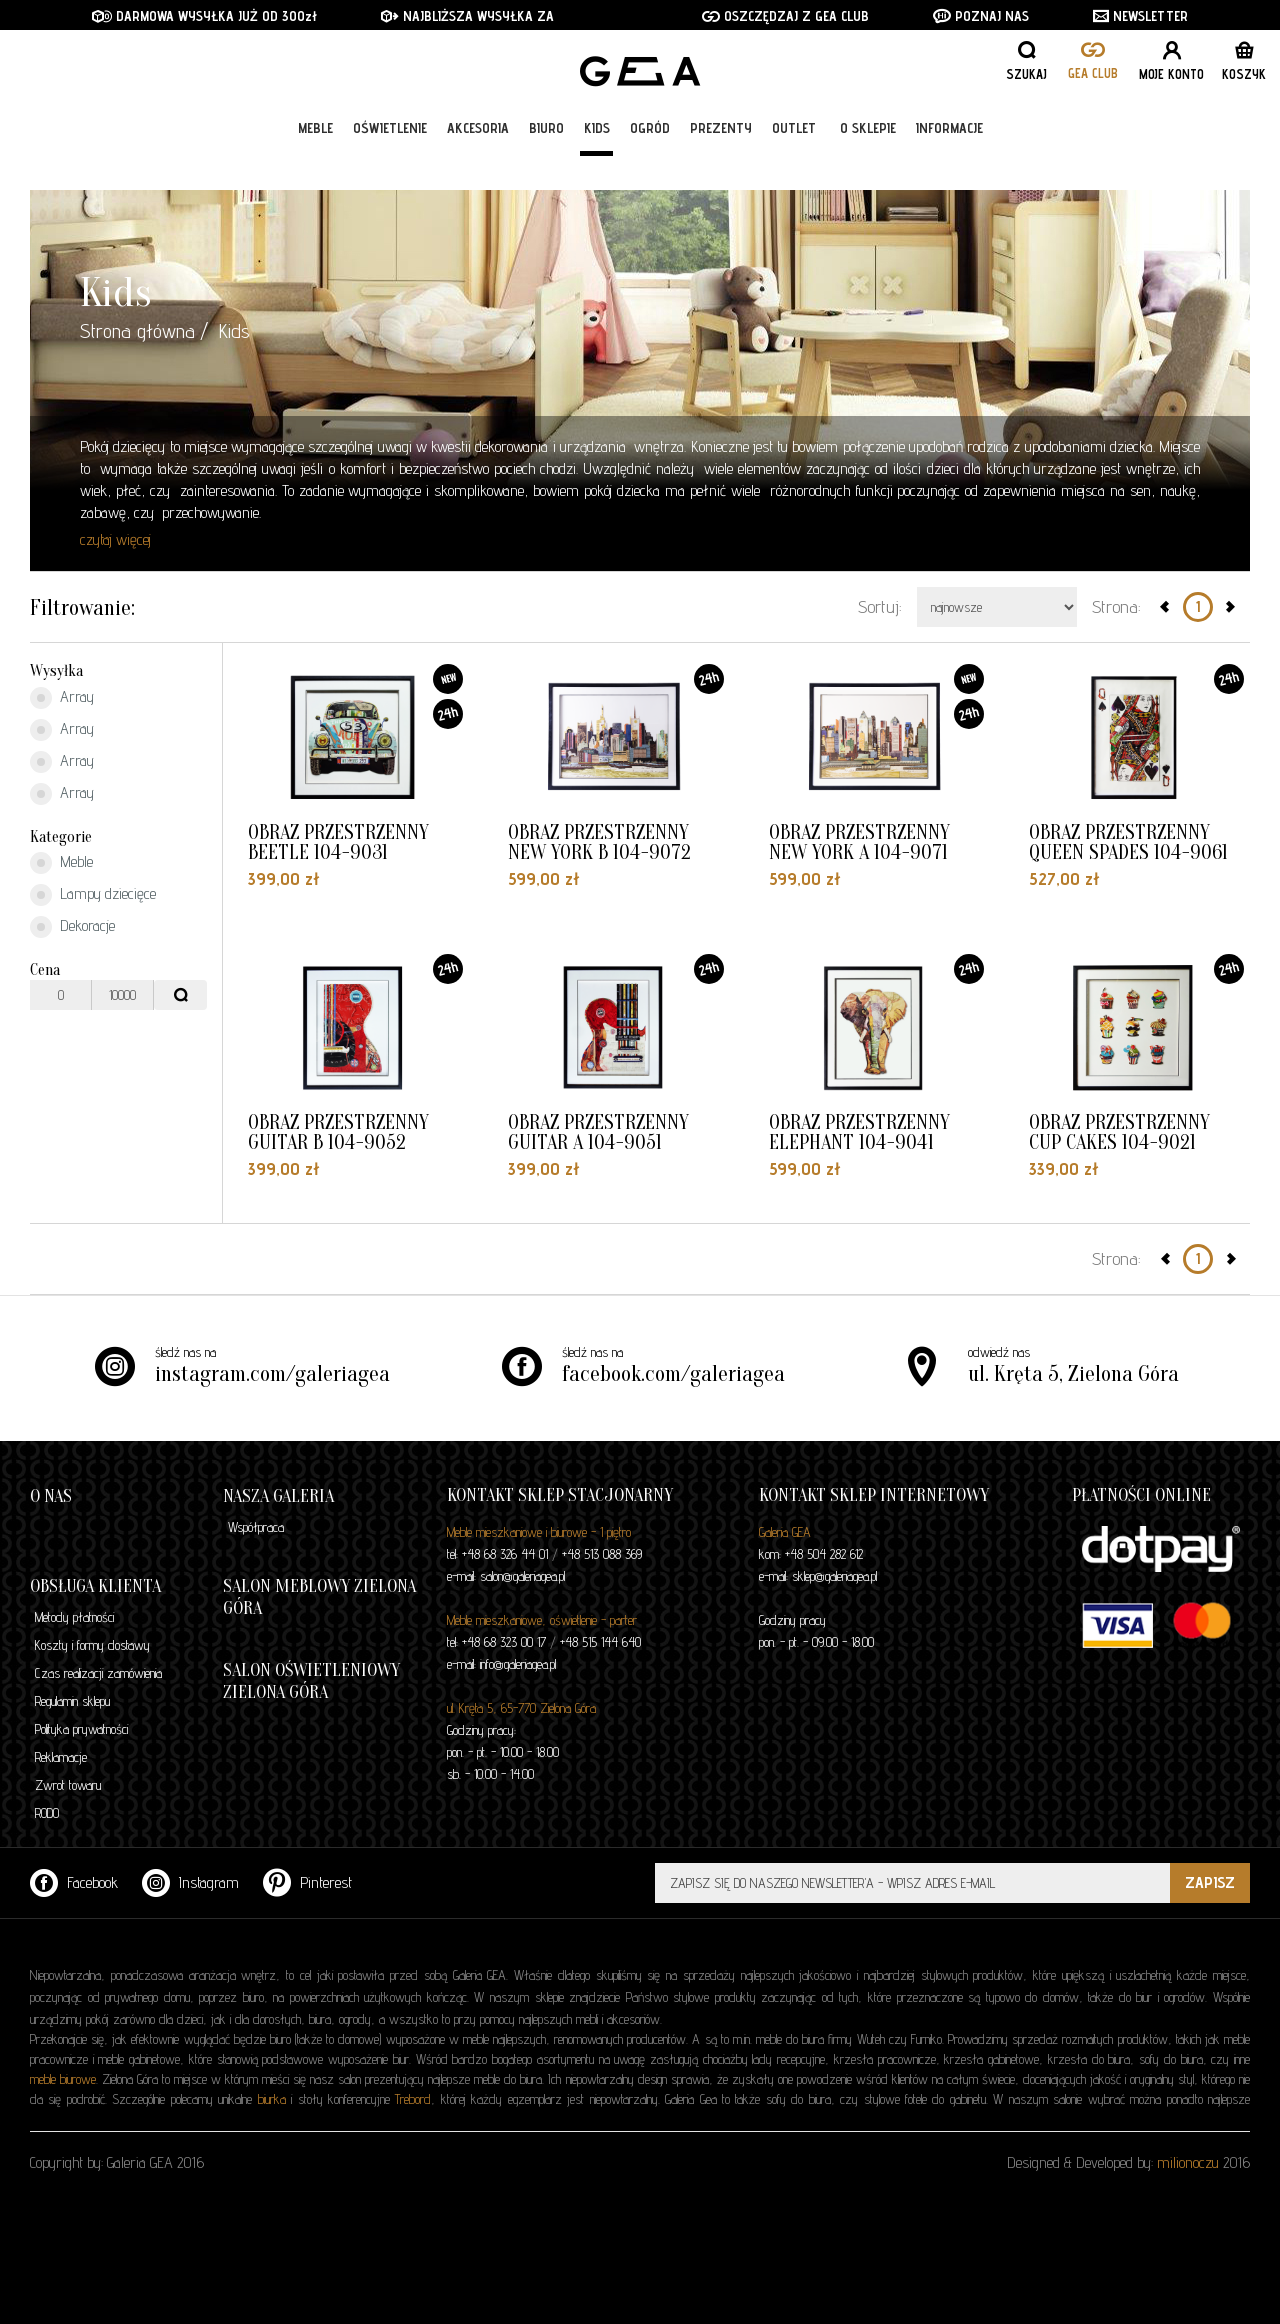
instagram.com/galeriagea (272, 1374)
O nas (51, 1496)
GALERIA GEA (647, 80)
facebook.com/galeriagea (673, 1374)
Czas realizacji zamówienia (98, 1673)
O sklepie (868, 162)
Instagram (190, 1882)
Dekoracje (72, 927)
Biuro (546, 162)
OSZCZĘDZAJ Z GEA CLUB (785, 16)
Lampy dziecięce (93, 895)
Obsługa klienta (95, 1586)
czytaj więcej (115, 539)
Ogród (650, 162)
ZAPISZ (1210, 1882)
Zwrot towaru (68, 1785)
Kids (597, 162)
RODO (47, 1813)
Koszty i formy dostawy (92, 1645)
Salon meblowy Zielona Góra (319, 1597)
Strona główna (137, 331)
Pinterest (307, 1882)
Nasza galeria (278, 1496)
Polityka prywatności (81, 1729)
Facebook (74, 1882)
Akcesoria (478, 162)
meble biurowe (63, 2079)
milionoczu (1188, 2162)
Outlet (794, 162)
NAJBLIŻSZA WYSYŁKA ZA (469, 16)
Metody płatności (74, 1617)
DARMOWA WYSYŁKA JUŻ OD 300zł (204, 16)
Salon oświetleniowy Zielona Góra (311, 1681)
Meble (315, 162)
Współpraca (256, 1527)
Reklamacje (61, 1757)
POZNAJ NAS (981, 16)
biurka (272, 2099)
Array (62, 698)
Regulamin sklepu (72, 1701)
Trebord (413, 2099)
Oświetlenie (390, 162)
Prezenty (721, 162)
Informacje (949, 162)
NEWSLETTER (1140, 16)
